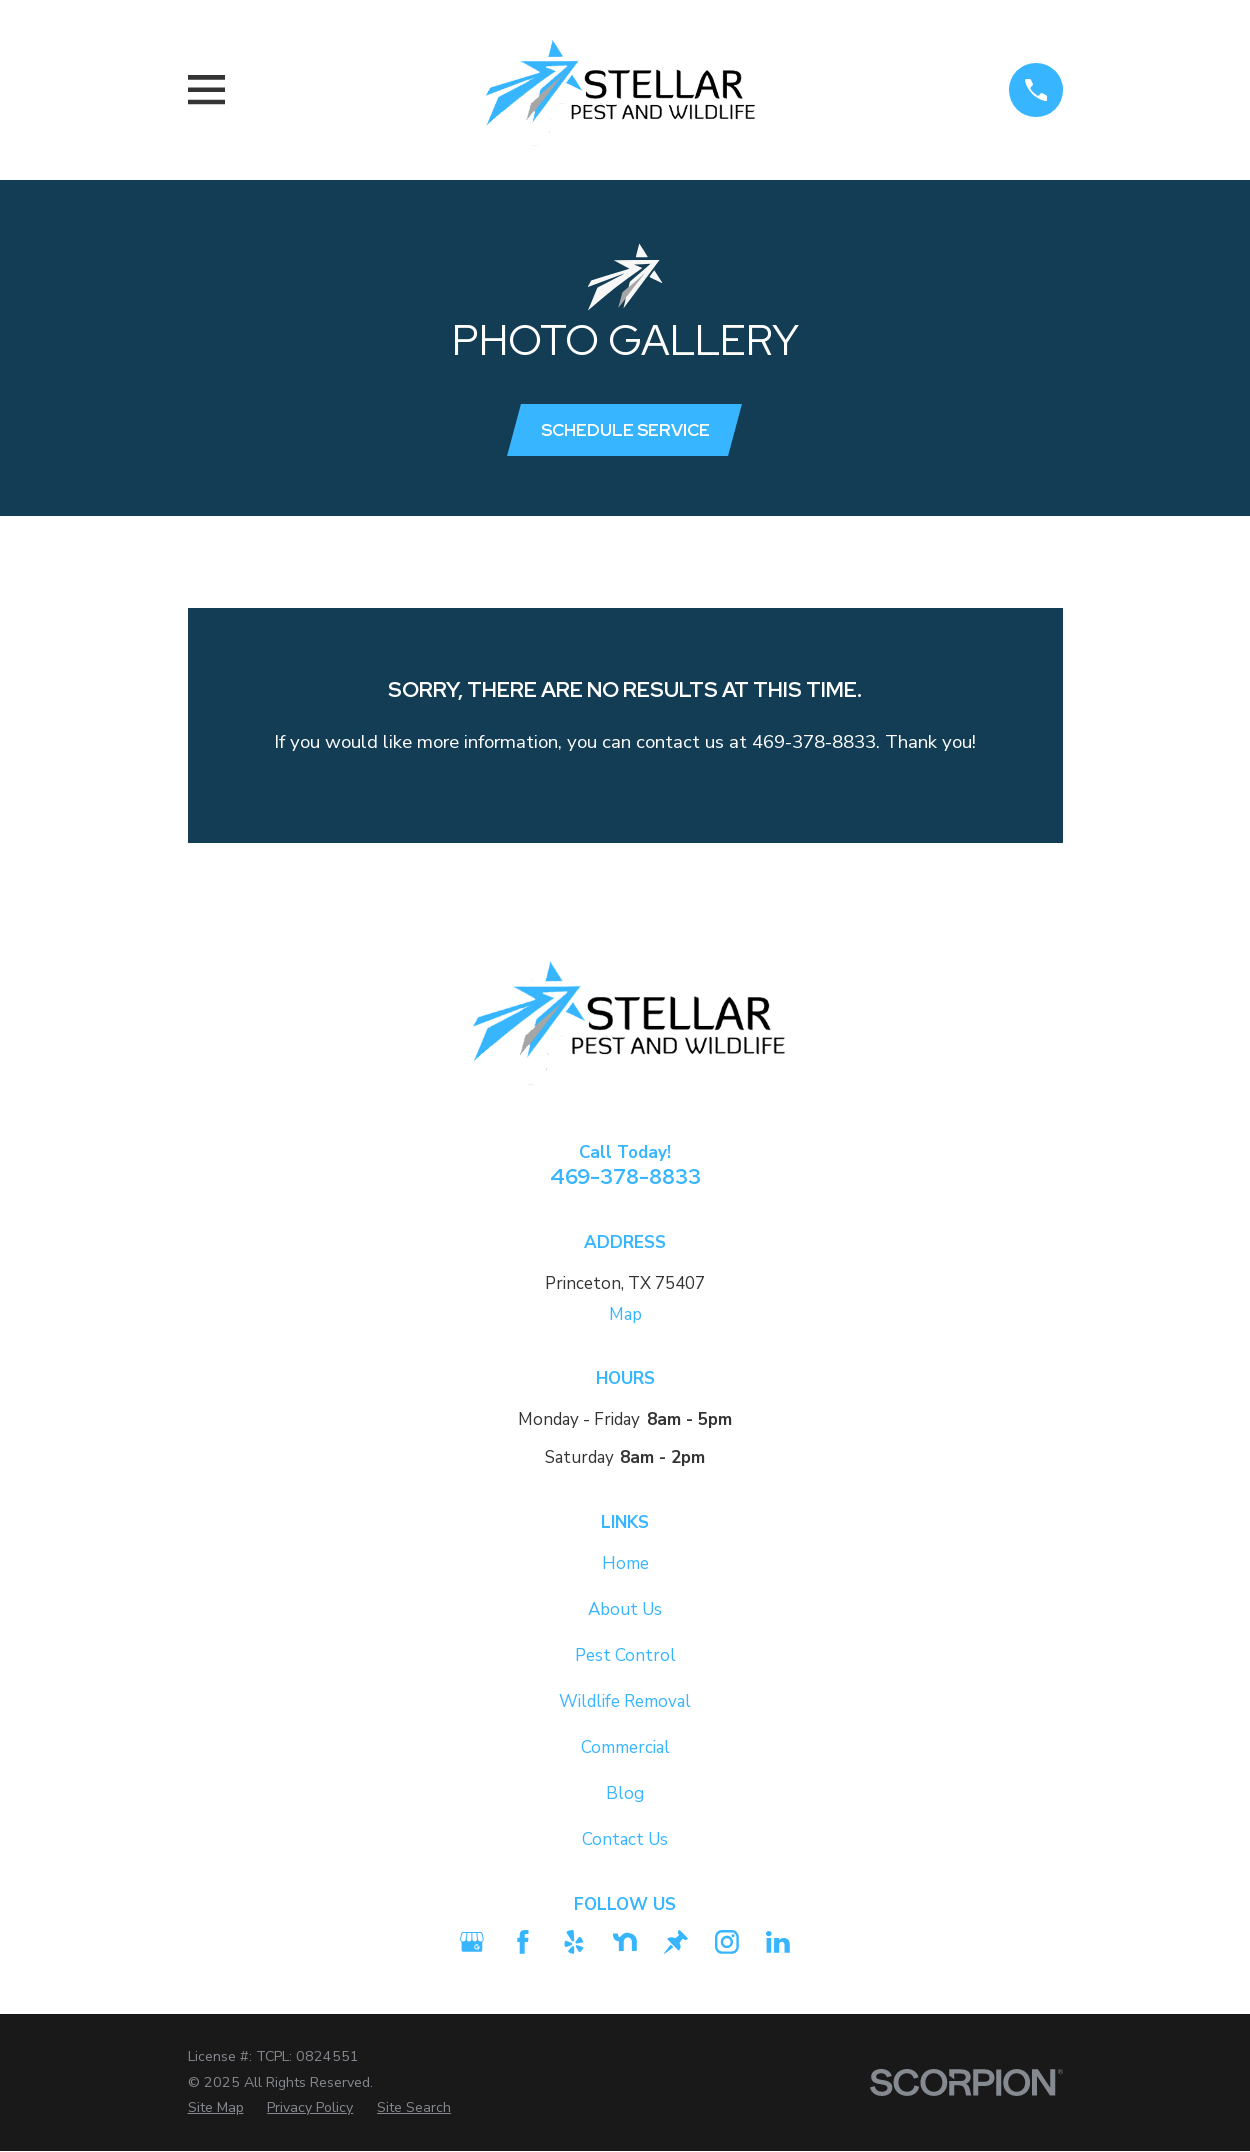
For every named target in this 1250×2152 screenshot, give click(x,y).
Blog (625, 1794)
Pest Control (625, 1655)
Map (625, 1314)
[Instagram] (727, 1943)
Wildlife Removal (625, 1701)
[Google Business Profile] (472, 1943)
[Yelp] (574, 1943)
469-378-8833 (625, 1176)
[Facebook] (523, 1943)
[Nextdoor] (625, 1943)
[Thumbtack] (676, 1943)
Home (625, 1563)
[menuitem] (216, 2109)
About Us (625, 1609)
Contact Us (625, 1840)
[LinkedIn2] (778, 1943)
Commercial (625, 1747)
